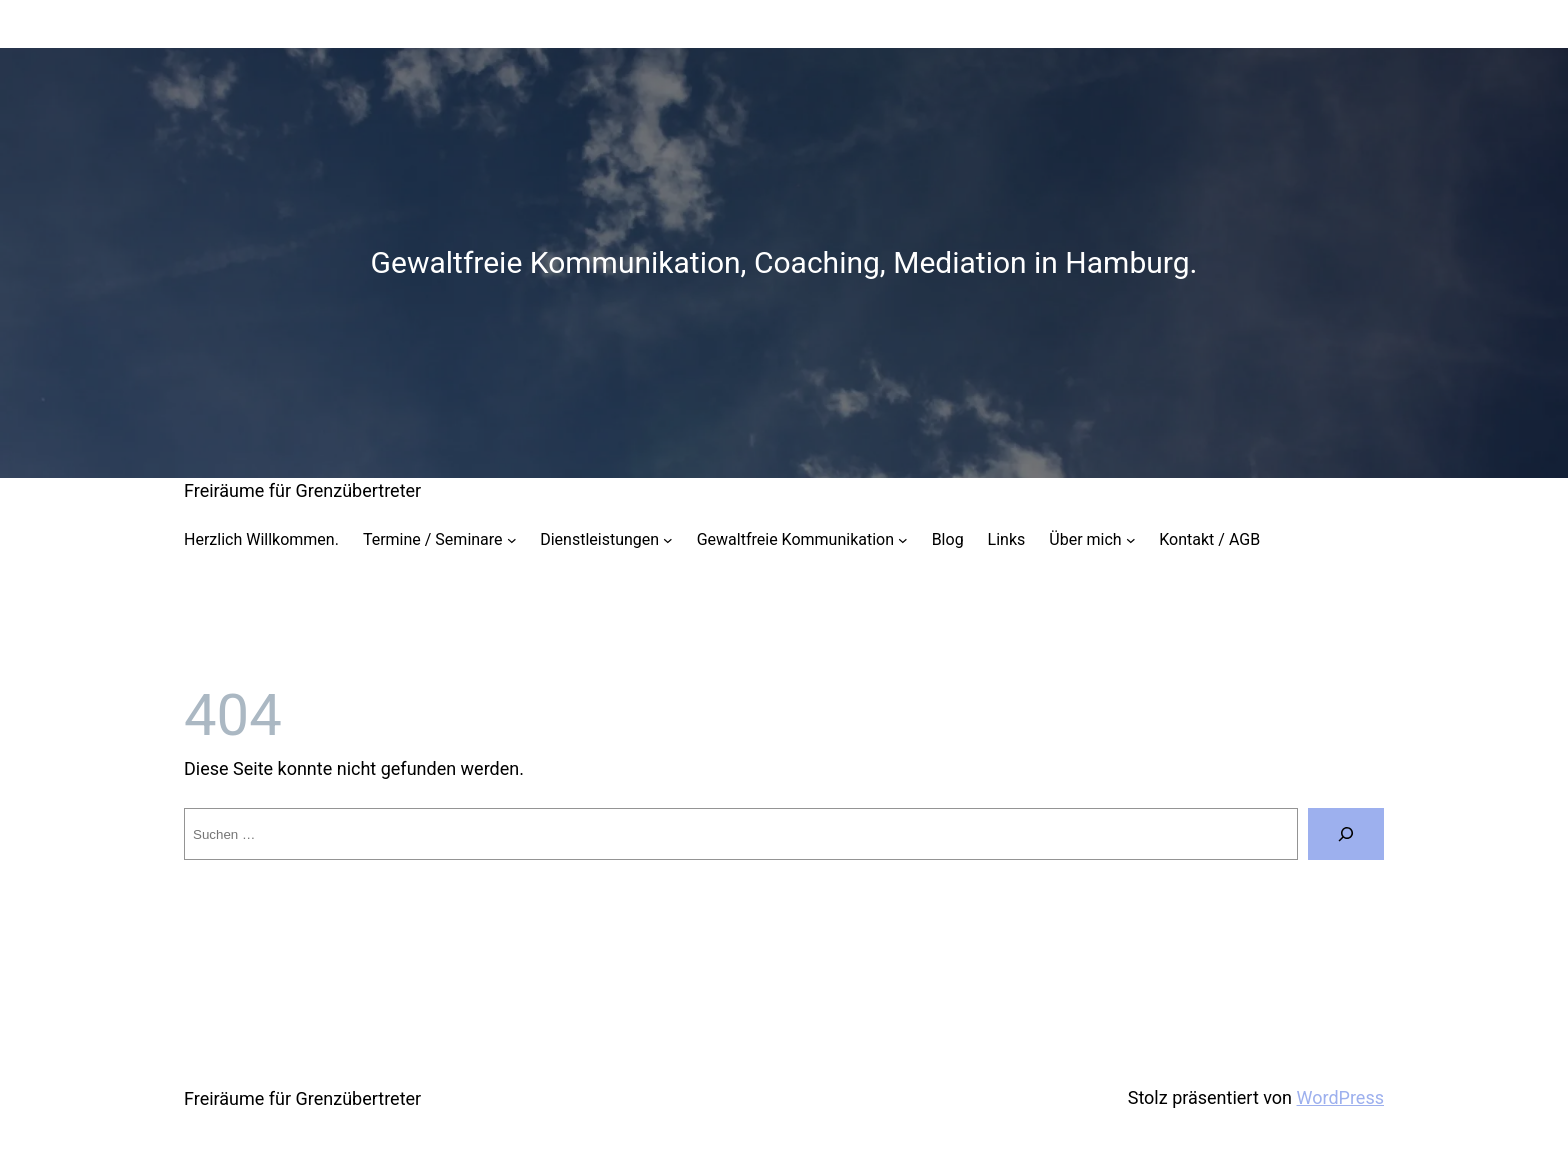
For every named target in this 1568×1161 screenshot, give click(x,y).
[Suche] (1346, 834)
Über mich (1085, 539)
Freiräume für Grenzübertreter (302, 490)
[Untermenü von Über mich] (1131, 540)
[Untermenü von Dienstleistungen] (668, 540)
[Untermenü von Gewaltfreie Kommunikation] (903, 540)
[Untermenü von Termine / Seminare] (512, 540)
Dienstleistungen (599, 539)
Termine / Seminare (433, 539)
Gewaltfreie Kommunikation (795, 539)
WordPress (1340, 1097)
